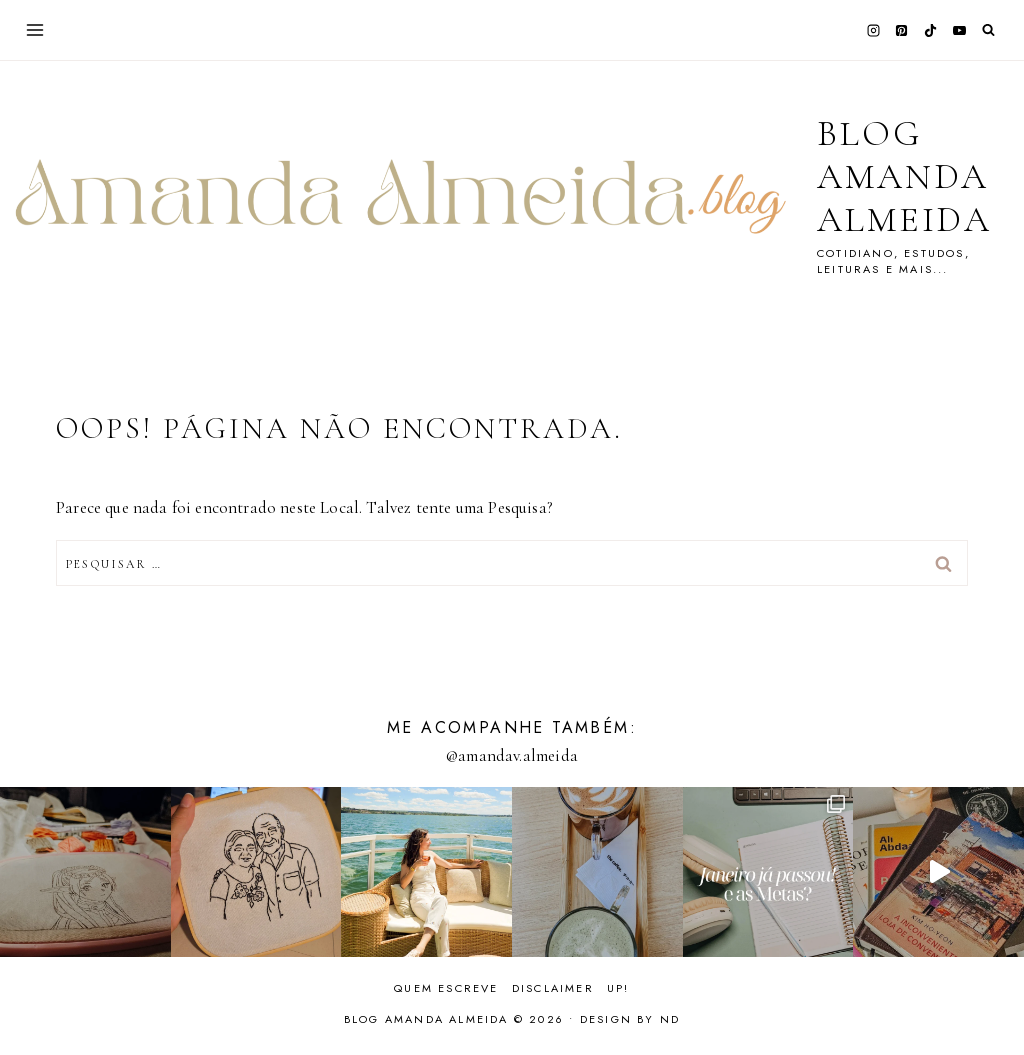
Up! (618, 988)
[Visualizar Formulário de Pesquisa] (988, 30)
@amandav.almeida (512, 755)
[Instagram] (873, 30)
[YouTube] (959, 30)
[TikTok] (931, 30)
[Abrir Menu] (35, 29)
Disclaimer (553, 988)
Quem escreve (446, 988)
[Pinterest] (902, 30)
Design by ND (630, 1019)
